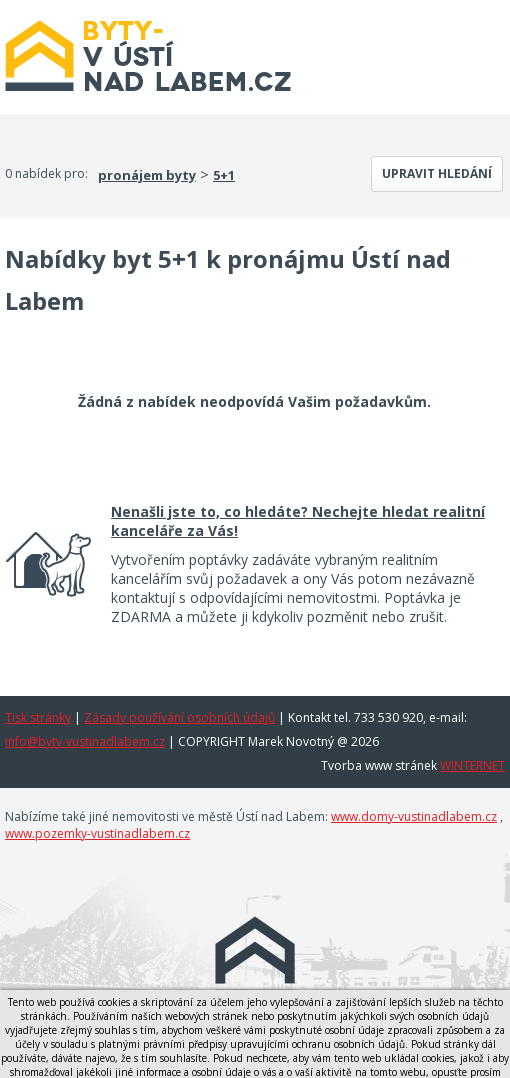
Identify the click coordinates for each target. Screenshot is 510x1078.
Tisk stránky (38, 717)
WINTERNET (472, 765)
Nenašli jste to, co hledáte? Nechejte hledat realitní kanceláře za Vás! (298, 521)
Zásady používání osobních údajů (179, 717)
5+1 (224, 175)
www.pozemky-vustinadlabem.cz (97, 833)
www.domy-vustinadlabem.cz (414, 816)
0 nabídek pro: (46, 173)
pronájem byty (147, 175)
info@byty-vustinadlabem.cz (85, 741)
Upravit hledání (437, 173)
